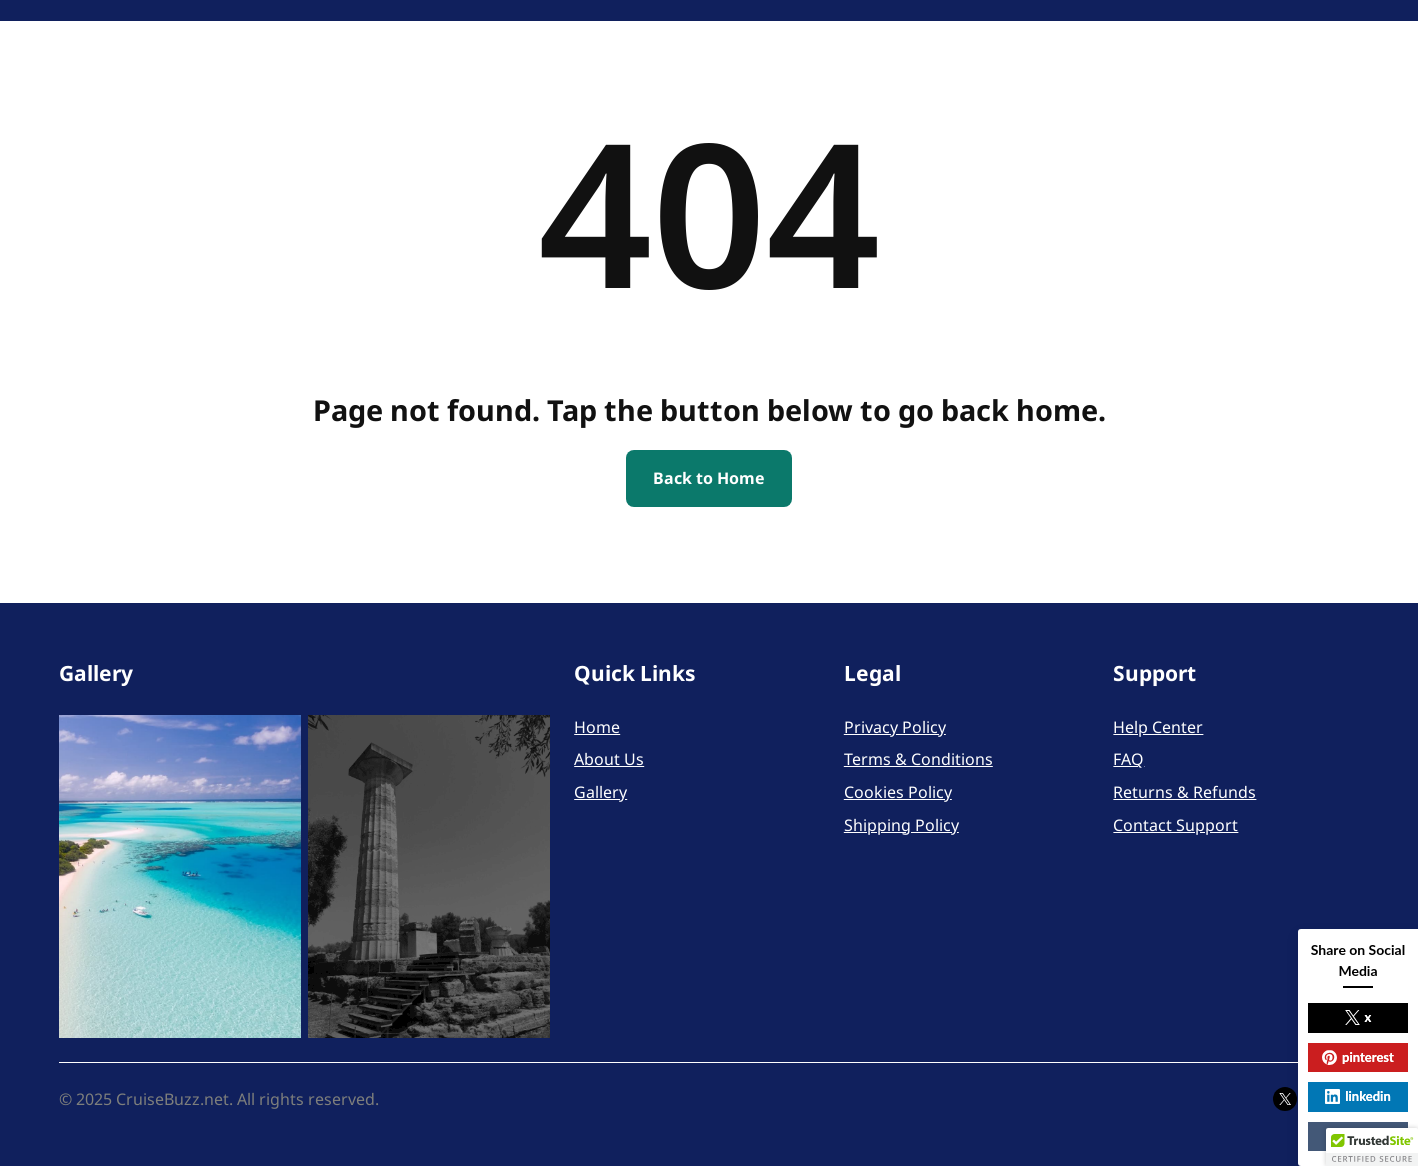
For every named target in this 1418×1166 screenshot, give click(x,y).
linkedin (1357, 1096)
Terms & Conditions (918, 759)
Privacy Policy (895, 727)
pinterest (1358, 1057)
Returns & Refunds (1184, 792)
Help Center (1158, 727)
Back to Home (709, 478)
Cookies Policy (898, 792)
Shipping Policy (901, 825)
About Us (609, 759)
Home (597, 727)
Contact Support (1175, 825)
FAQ (1128, 759)
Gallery (600, 792)
